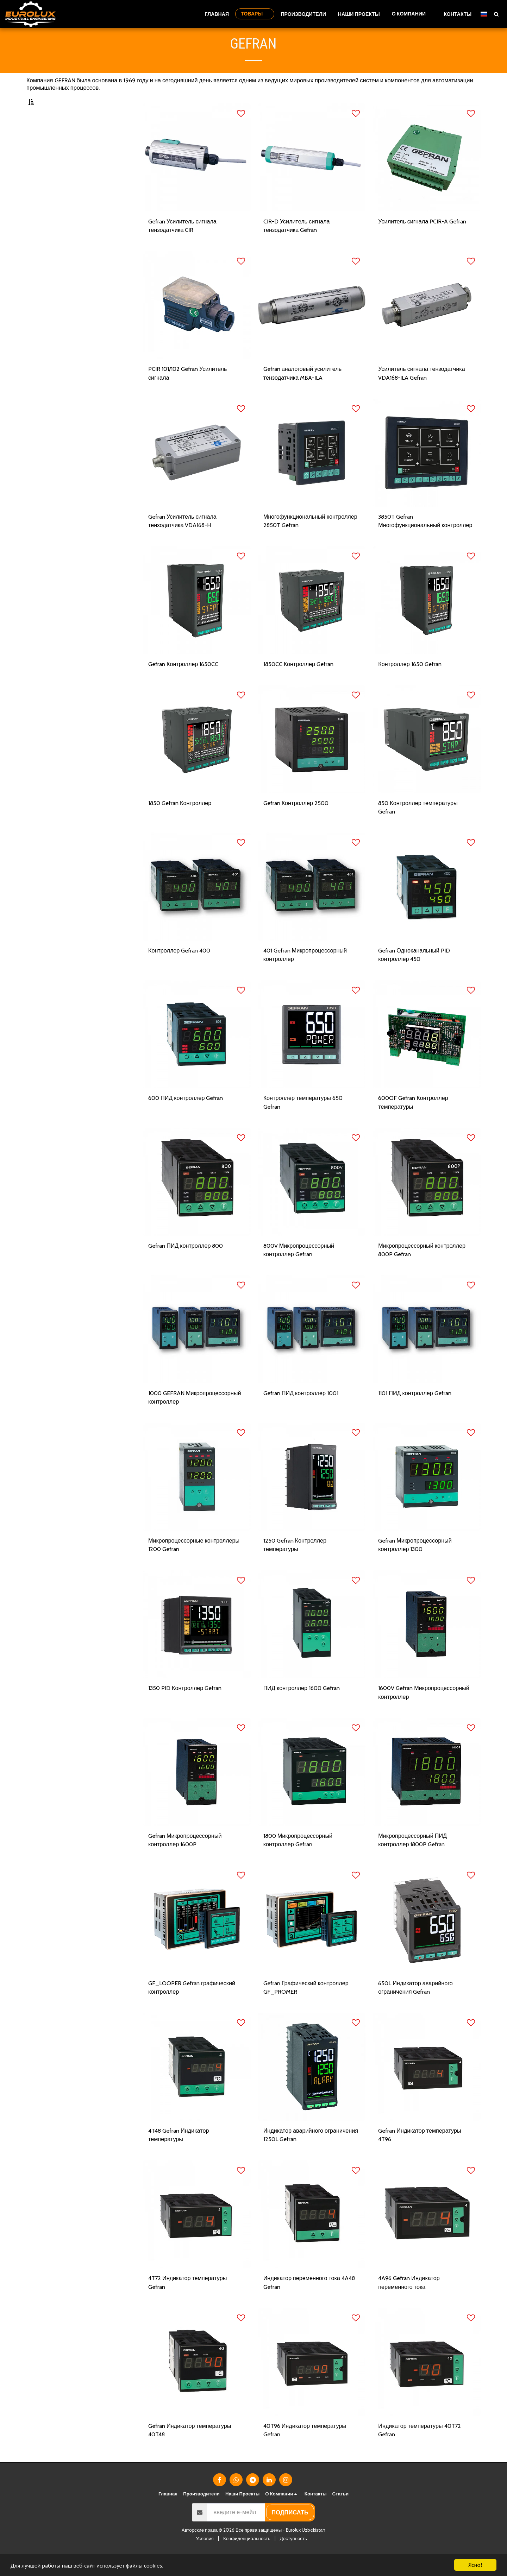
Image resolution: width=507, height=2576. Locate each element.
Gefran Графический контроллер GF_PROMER (306, 2008)
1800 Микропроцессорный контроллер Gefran (298, 1860)
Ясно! (475, 2565)
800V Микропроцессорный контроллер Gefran (299, 1269)
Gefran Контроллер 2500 (296, 821)
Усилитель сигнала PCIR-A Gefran (422, 238)
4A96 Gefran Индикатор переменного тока (409, 2304)
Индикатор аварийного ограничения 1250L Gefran (311, 2156)
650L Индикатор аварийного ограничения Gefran (415, 2008)
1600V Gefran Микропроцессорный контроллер (424, 1713)
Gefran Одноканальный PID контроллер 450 (414, 973)
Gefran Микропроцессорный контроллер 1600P (185, 1860)
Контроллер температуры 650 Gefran (303, 1121)
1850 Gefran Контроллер (180, 821)
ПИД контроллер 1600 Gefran (302, 1708)
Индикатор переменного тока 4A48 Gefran (310, 2304)
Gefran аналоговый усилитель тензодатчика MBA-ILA (303, 391)
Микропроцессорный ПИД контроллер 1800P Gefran (413, 1860)
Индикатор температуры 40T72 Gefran (420, 2452)
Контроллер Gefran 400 (180, 969)
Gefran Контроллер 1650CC (183, 681)
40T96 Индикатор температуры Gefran (305, 2452)
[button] (411, 13)
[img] (197, 175)
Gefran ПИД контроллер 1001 (301, 1412)
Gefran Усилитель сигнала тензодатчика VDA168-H (183, 538)
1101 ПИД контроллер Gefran (415, 1412)
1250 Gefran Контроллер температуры (295, 1565)
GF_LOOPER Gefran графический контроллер (191, 2008)
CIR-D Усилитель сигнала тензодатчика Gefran (297, 243)
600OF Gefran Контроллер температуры (413, 1121)
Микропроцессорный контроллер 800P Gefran (422, 1269)
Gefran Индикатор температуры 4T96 (420, 2156)
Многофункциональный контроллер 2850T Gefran (311, 538)
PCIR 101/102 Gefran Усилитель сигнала (188, 391)
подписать (289, 2534)
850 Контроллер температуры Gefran (418, 826)
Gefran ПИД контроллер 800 (186, 1264)
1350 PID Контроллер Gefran (185, 1708)
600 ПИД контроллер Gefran (186, 1116)
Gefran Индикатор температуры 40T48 (190, 2452)
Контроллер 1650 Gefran (410, 681)
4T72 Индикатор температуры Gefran (188, 2304)
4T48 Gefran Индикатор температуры (179, 2156)
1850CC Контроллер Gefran (299, 681)
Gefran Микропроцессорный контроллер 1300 (415, 1565)
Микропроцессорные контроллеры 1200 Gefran (194, 1565)
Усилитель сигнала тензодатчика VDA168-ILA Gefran (422, 391)
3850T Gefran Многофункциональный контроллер (426, 538)
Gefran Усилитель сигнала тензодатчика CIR (183, 243)
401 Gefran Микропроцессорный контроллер (306, 973)
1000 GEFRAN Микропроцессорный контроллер (195, 1417)
